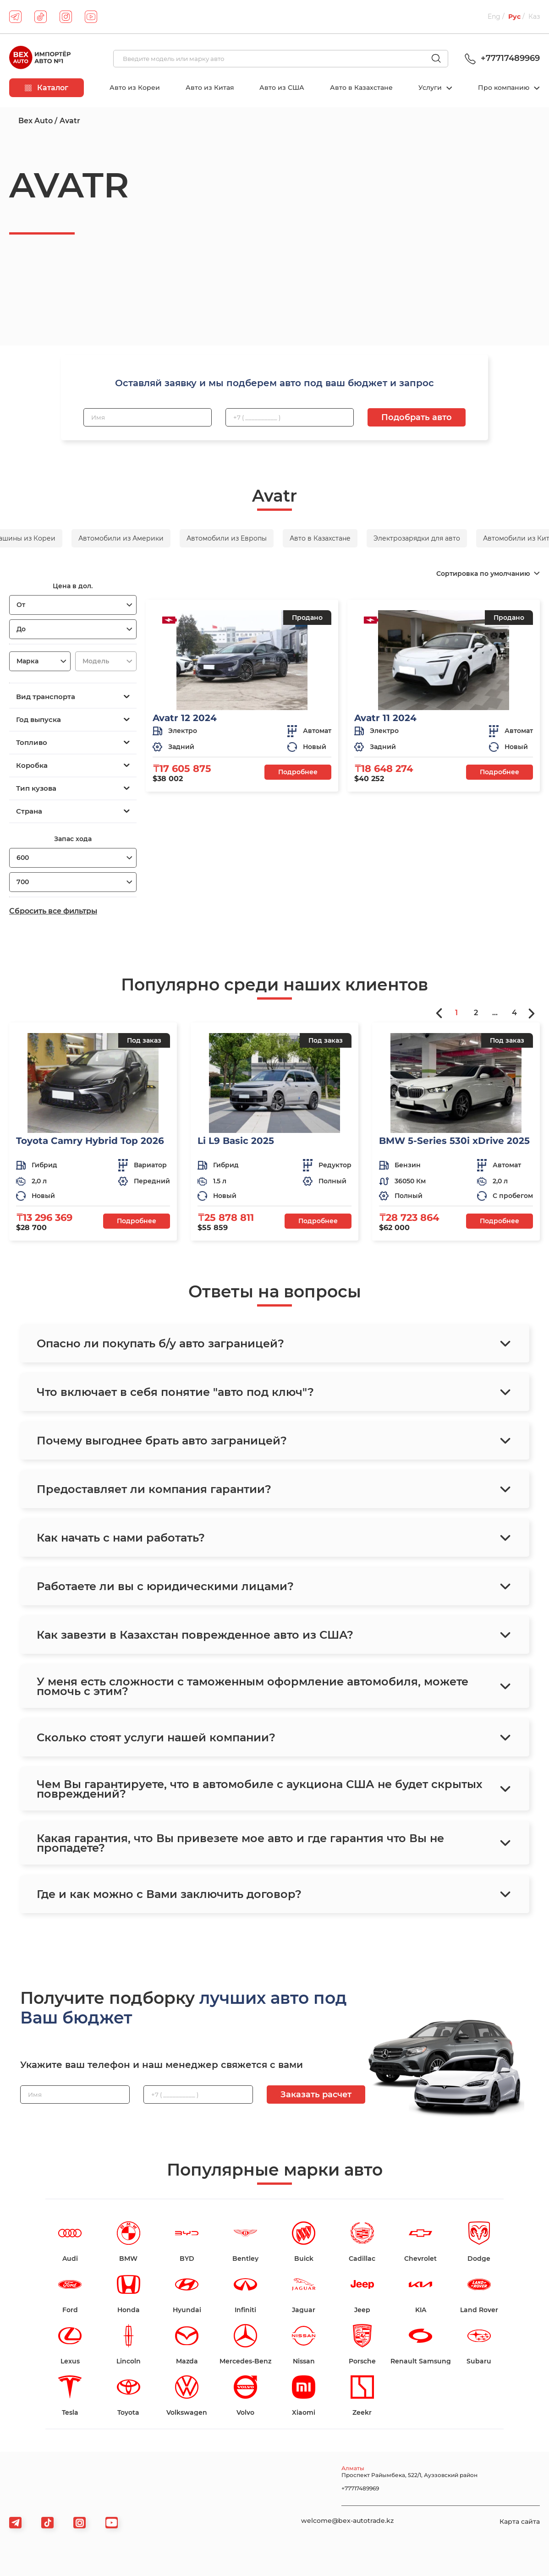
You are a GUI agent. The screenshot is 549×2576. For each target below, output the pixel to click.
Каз (534, 16)
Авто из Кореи (135, 87)
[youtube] (91, 16)
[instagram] (66, 16)
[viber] (79, 2522)
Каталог (46, 87)
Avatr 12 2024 (185, 717)
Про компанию (504, 87)
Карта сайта (520, 2521)
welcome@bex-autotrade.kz (347, 2520)
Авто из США (281, 87)
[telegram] (15, 16)
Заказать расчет (315, 2094)
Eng (494, 16)
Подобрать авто (416, 417)
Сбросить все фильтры (53, 911)
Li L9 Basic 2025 (236, 1140)
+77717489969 (501, 58)
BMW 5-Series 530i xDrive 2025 (454, 1140)
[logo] (40, 58)
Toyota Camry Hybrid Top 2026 (90, 1140)
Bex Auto (35, 120)
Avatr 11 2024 (385, 717)
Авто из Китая (210, 87)
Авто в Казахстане (361, 87)
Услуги (431, 87)
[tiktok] (40, 16)
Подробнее (298, 772)
